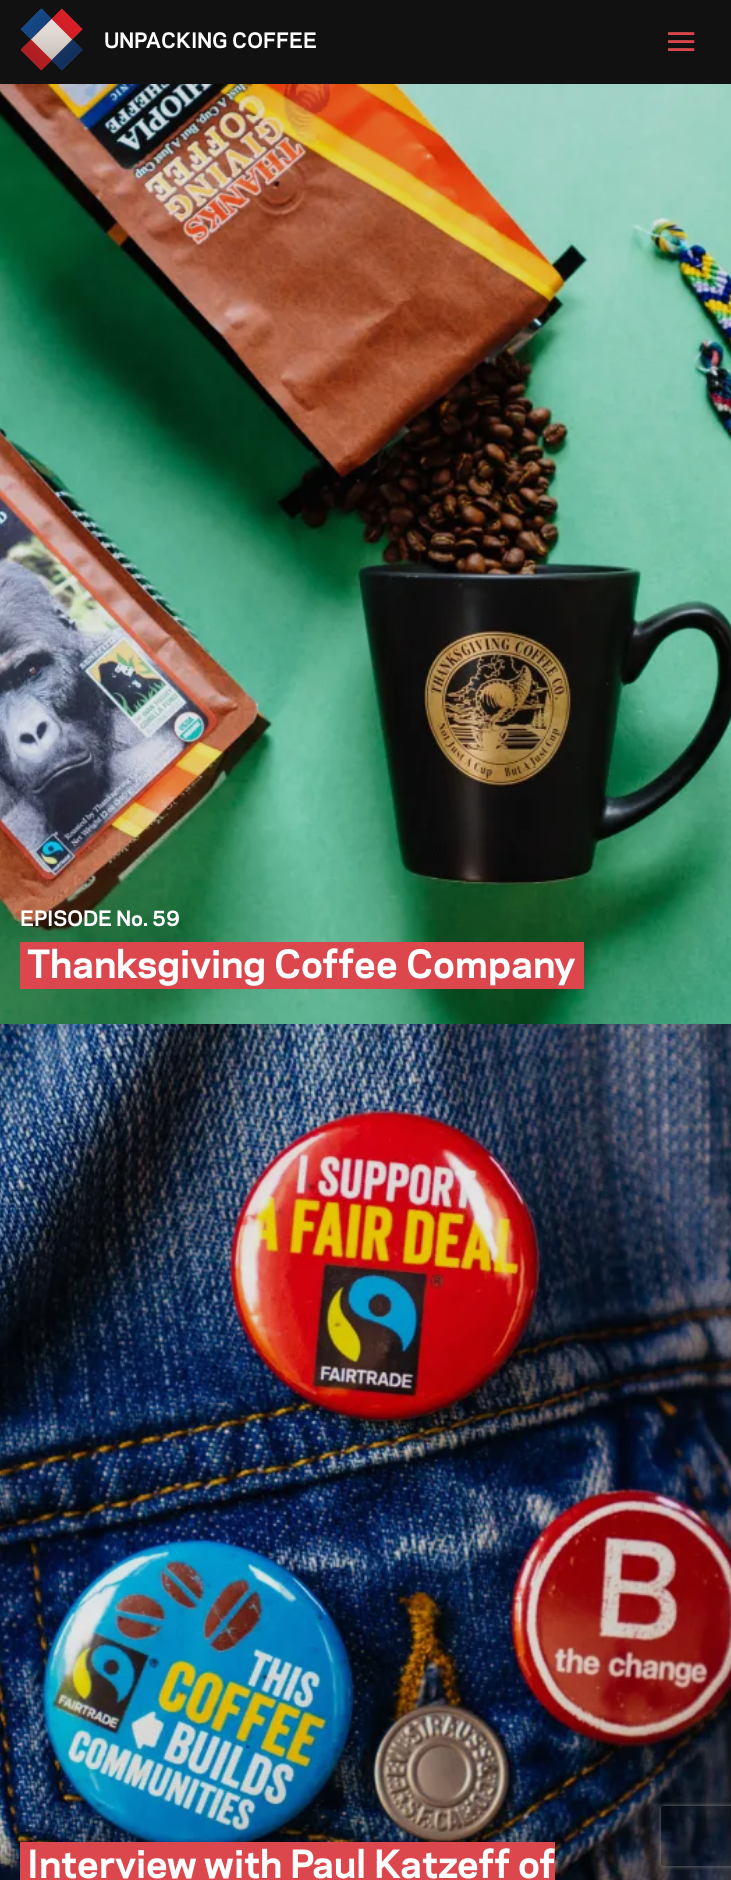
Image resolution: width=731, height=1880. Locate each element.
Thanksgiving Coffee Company (301, 968)
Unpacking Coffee (210, 42)
